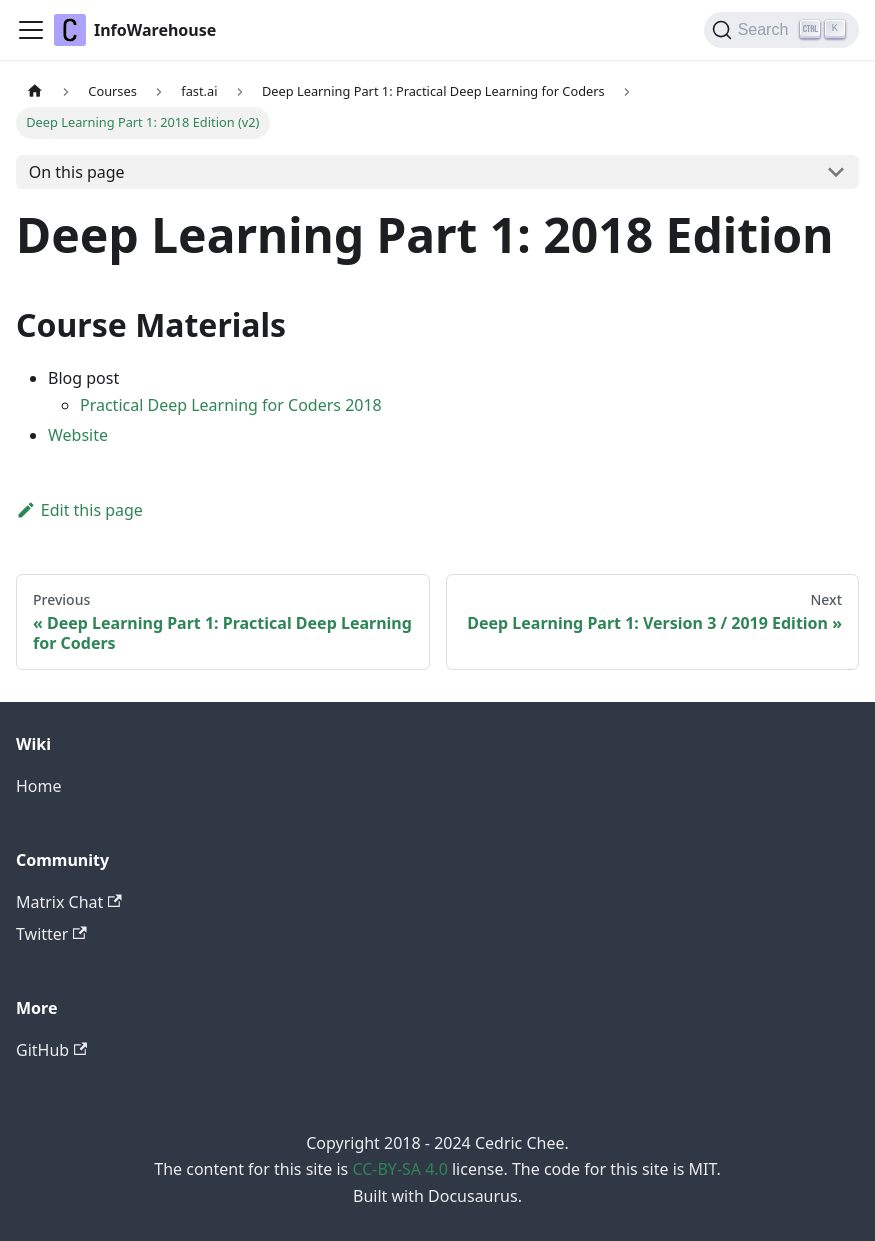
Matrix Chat (69, 902)
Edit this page (79, 510)
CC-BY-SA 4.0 (399, 1169)
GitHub (51, 1050)
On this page (77, 172)
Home (39, 786)
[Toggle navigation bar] (31, 30)
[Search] (781, 30)
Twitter (51, 934)
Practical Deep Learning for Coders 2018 (231, 405)
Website (78, 435)
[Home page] (35, 91)
